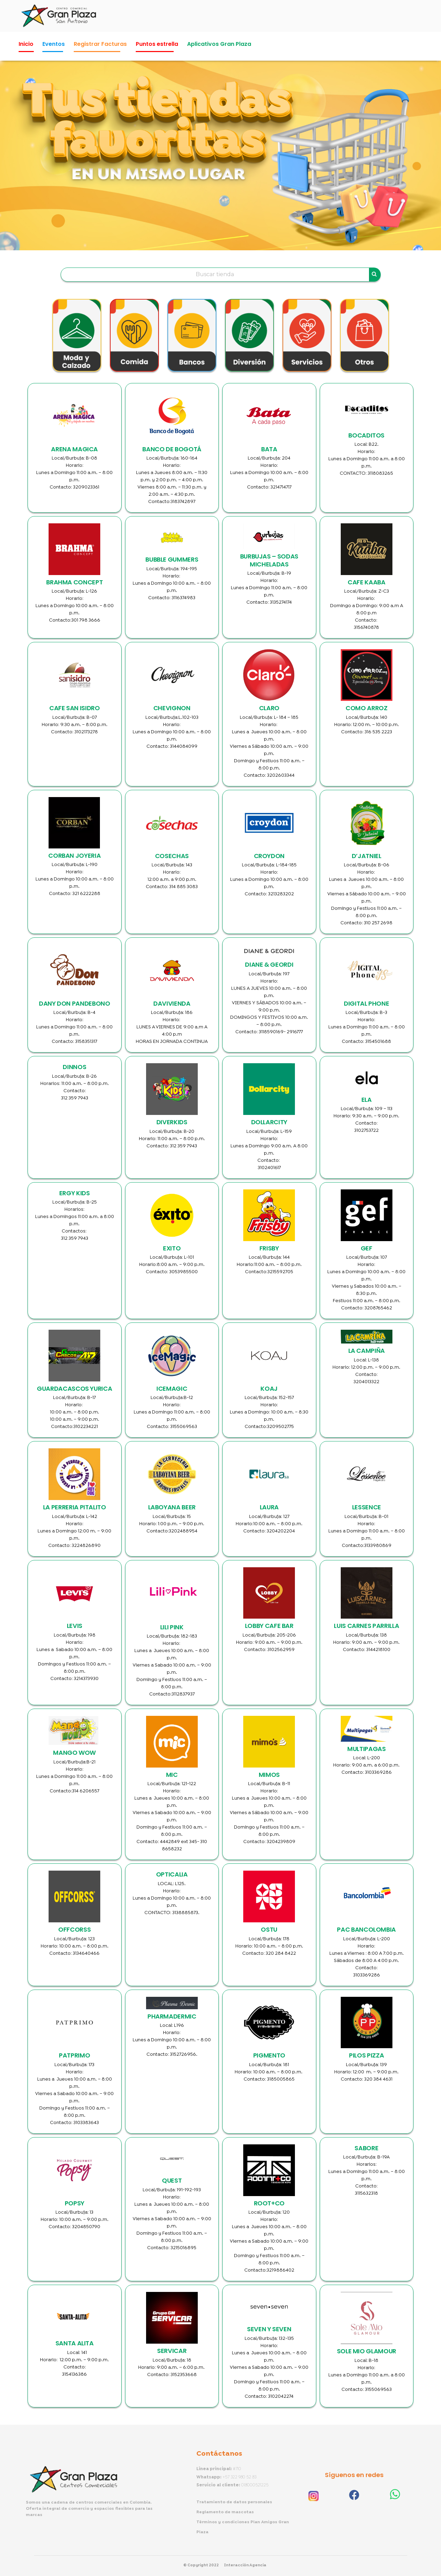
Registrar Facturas (100, 44)
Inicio (26, 44)
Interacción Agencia (245, 2565)
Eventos (53, 44)
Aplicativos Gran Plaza (219, 44)
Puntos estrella (157, 44)
